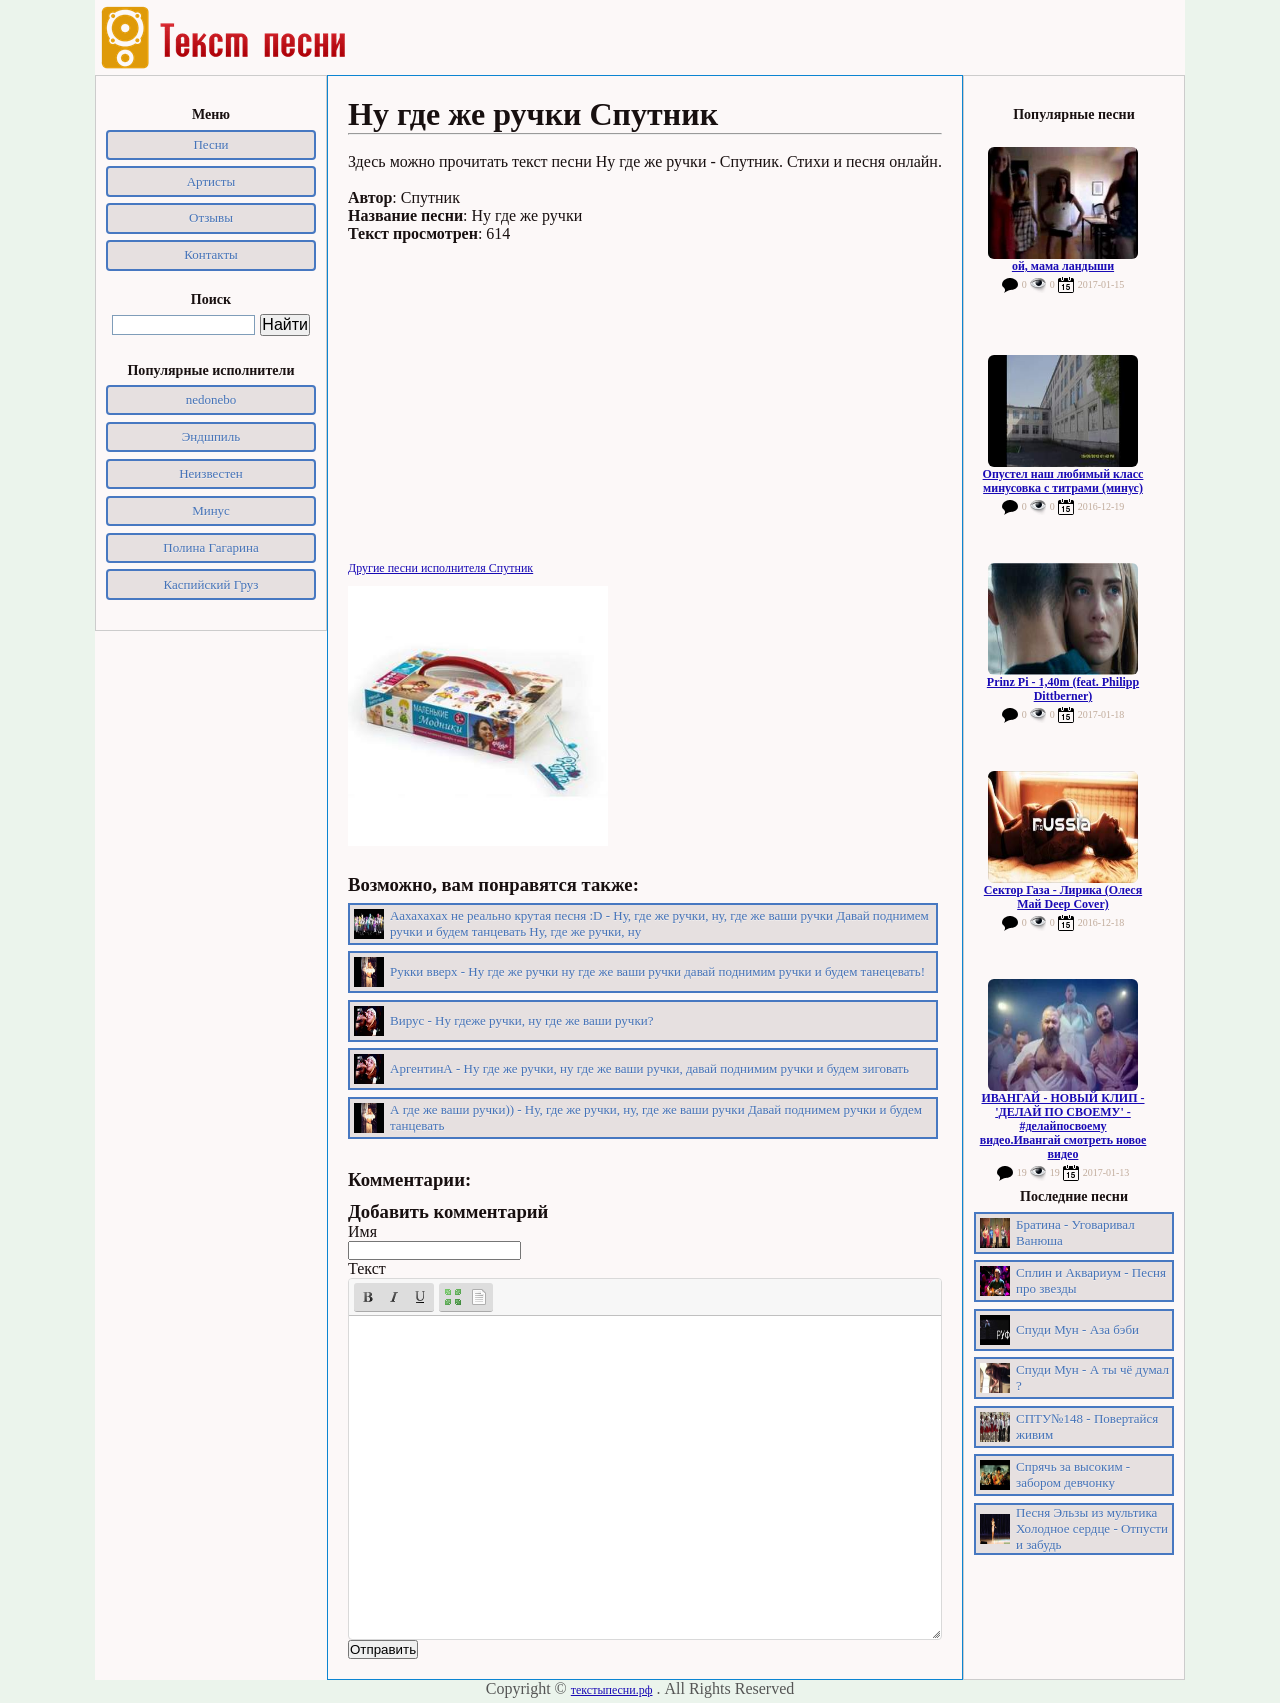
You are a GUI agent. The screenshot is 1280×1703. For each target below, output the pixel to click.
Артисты (211, 181)
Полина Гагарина (210, 547)
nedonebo (211, 399)
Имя (362, 1231)
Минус (211, 510)
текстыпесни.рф (612, 1690)
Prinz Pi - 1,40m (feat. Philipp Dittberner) (1063, 689)
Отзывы (211, 217)
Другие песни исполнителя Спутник (440, 568)
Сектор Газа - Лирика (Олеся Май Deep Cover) (1063, 897)
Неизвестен (211, 473)
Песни (210, 144)
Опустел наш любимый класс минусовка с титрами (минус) (1063, 481)
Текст (367, 1268)
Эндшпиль (211, 436)
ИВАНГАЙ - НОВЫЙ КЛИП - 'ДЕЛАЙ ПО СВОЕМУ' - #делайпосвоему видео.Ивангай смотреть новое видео (1063, 1126)
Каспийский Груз (211, 584)
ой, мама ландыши (1063, 266)
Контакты (211, 254)
